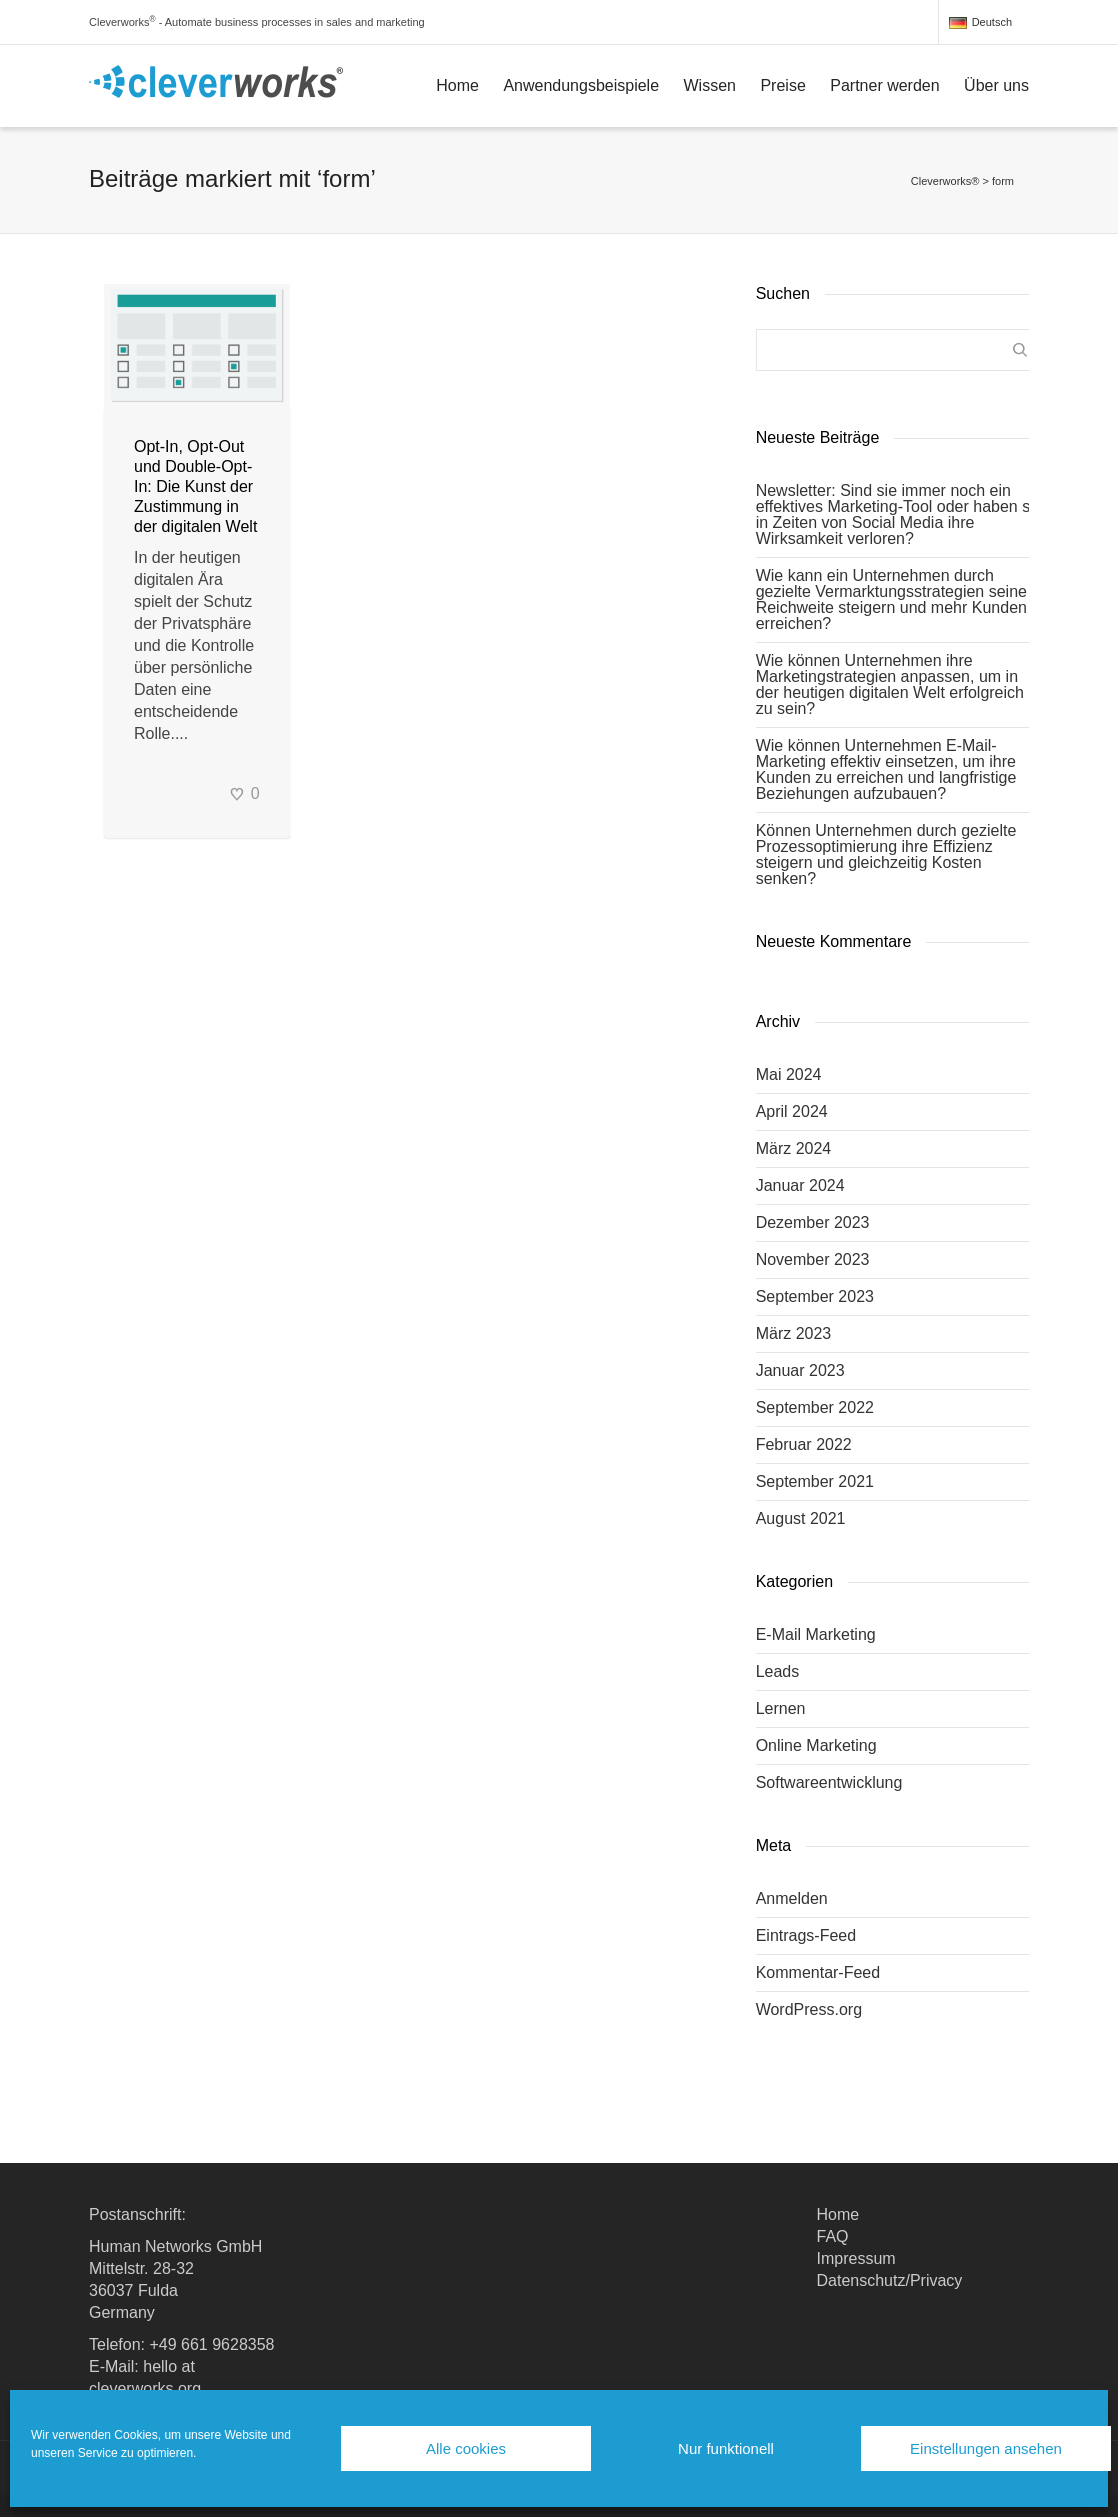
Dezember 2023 (813, 1222)
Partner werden (884, 85)
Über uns (996, 85)
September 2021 (815, 1481)
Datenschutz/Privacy (890, 2280)
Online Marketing (816, 1745)
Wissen (710, 85)
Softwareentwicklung (829, 1782)
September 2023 (815, 1296)
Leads (778, 1671)
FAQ (833, 2236)
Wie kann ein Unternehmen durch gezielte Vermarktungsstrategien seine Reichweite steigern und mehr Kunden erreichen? (891, 599)
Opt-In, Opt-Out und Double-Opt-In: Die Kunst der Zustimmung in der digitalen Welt (195, 486)
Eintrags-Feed (806, 1935)
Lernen (781, 1708)
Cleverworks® (945, 181)
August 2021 (801, 1518)
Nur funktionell (726, 2448)
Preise (782, 85)
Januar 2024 (800, 1185)
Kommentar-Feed (818, 1972)
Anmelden (792, 1898)
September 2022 (815, 1407)
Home (457, 85)
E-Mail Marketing (816, 1634)
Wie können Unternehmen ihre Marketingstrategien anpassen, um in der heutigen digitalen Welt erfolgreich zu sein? (890, 684)
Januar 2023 (800, 1370)
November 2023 (813, 1259)
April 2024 (792, 1111)
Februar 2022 (804, 1444)
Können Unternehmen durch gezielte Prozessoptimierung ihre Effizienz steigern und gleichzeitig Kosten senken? (886, 854)
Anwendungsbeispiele (581, 85)
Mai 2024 (789, 1074)
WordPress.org (809, 2009)
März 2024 (794, 1148)
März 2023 (794, 1333)
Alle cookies (466, 2448)
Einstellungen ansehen (986, 2448)
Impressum (856, 2258)
